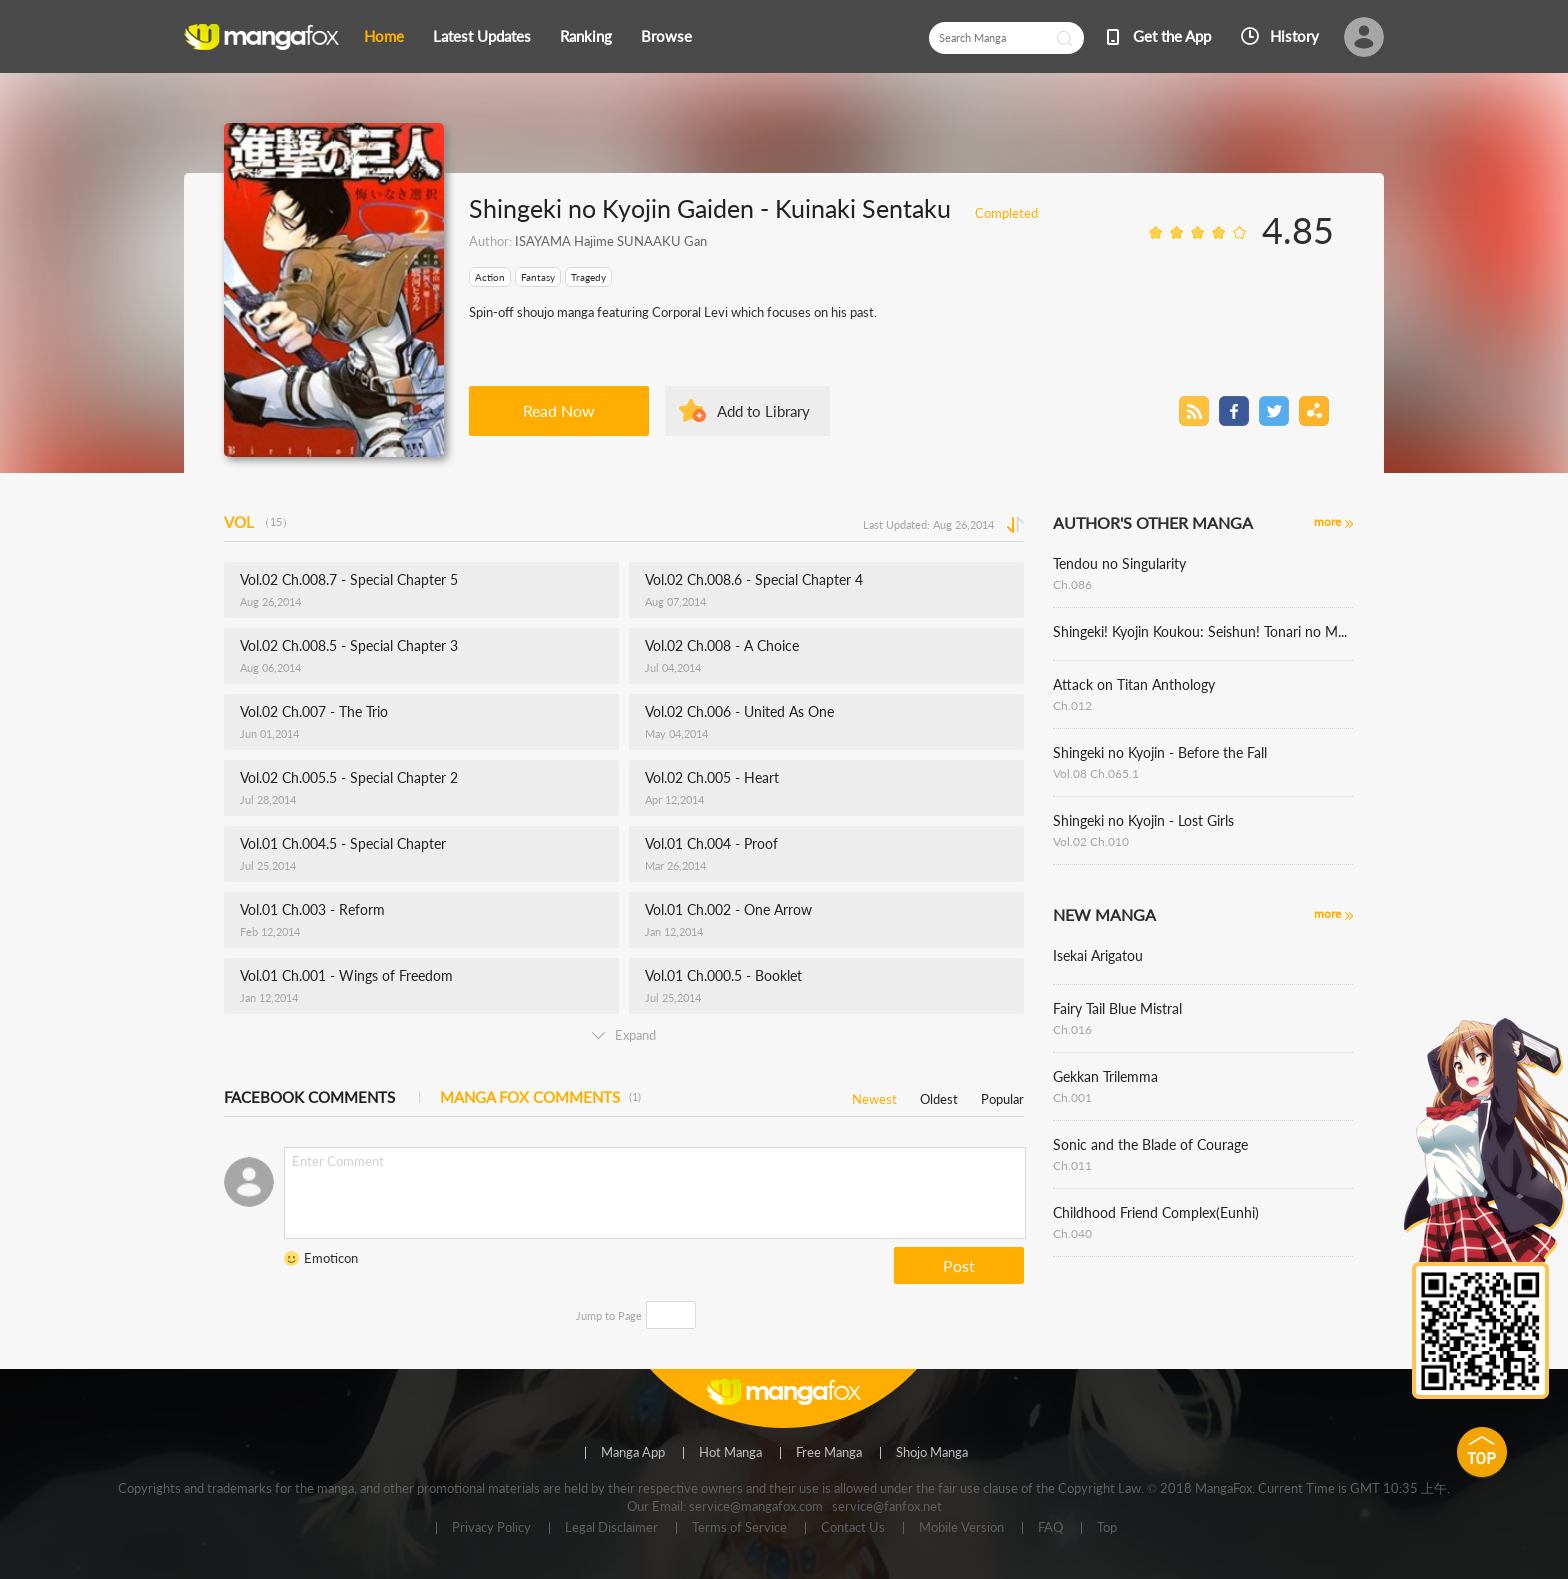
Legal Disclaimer (611, 1528)
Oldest (939, 1095)
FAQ (1050, 1528)
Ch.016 (1072, 1029)
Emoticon (331, 1258)
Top (1107, 1528)
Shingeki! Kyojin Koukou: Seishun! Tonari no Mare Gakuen (1203, 631)
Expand (624, 1035)
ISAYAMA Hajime (564, 241)
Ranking (586, 36)
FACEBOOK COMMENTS (309, 1097)
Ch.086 (1072, 584)
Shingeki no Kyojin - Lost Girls (1143, 820)
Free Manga (829, 1453)
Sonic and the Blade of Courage (1150, 1144)
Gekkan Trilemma (1105, 1076)
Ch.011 (1072, 1165)
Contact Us (853, 1528)
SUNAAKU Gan (660, 241)
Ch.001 (1072, 1097)
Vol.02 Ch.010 (1091, 841)
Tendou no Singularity (1119, 563)
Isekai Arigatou (1098, 955)
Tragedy (588, 277)
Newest (874, 1095)
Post (959, 1265)
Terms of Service (739, 1528)
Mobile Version (961, 1528)
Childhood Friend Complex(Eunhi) (1156, 1212)
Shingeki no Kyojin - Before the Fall (1160, 752)
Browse (666, 36)
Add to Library (763, 411)
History (1294, 36)
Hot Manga (730, 1453)
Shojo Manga (932, 1453)
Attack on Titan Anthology (1134, 684)
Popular (1002, 1095)
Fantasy (538, 277)
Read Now (559, 410)
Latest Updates (482, 36)
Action (490, 277)
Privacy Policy (491, 1528)
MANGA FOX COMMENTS (540, 1097)
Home (384, 36)
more (1327, 521)
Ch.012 (1072, 705)
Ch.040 (1072, 1233)
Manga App (633, 1453)
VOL (258, 522)
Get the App (1172, 36)
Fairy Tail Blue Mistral (1117, 1008)
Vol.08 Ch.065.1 (1096, 773)
